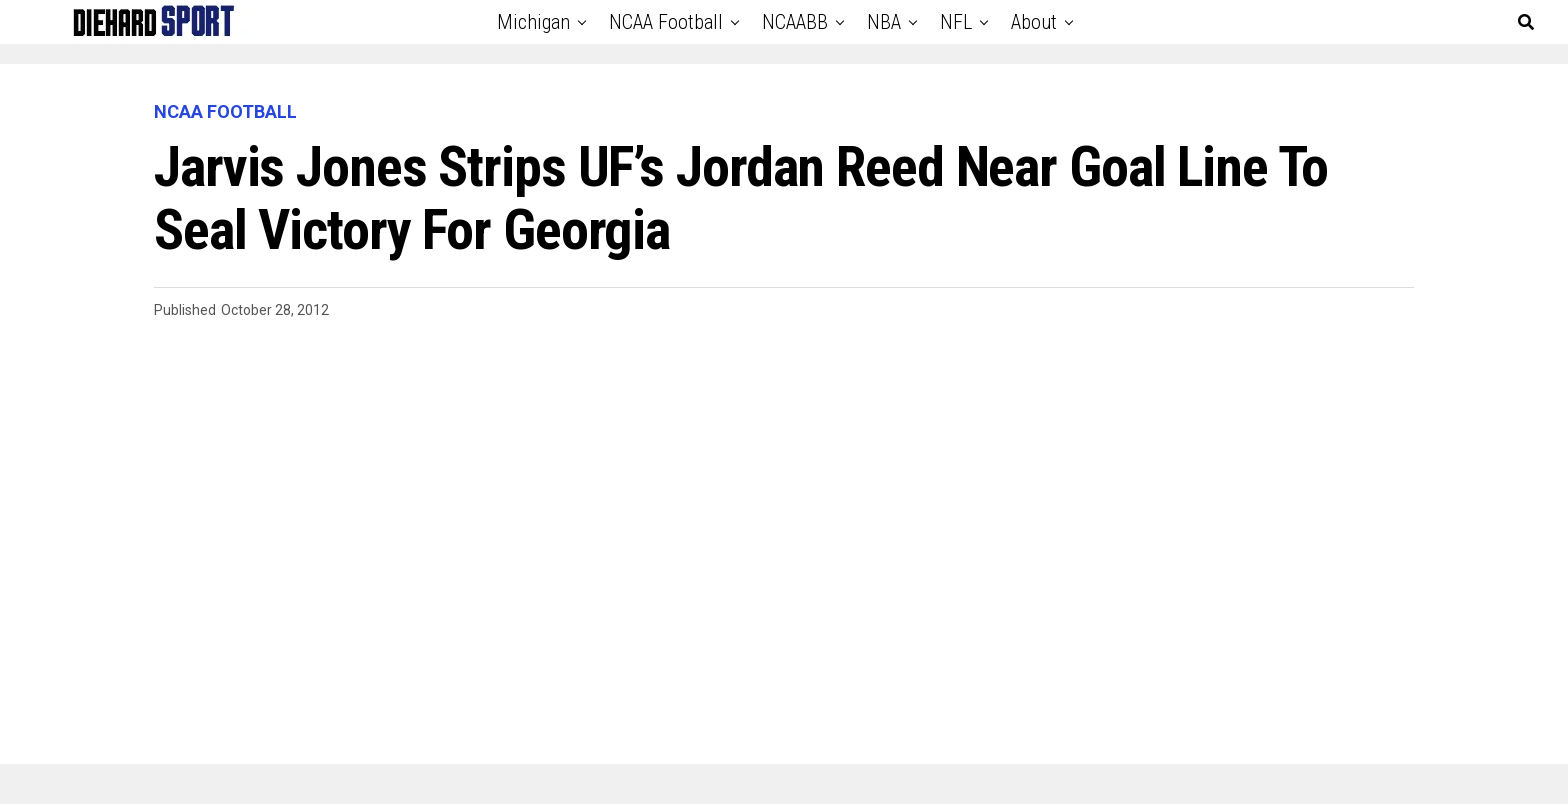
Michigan (533, 22)
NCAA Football (666, 22)
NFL (956, 22)
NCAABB (795, 22)
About (1034, 22)
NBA (884, 22)
